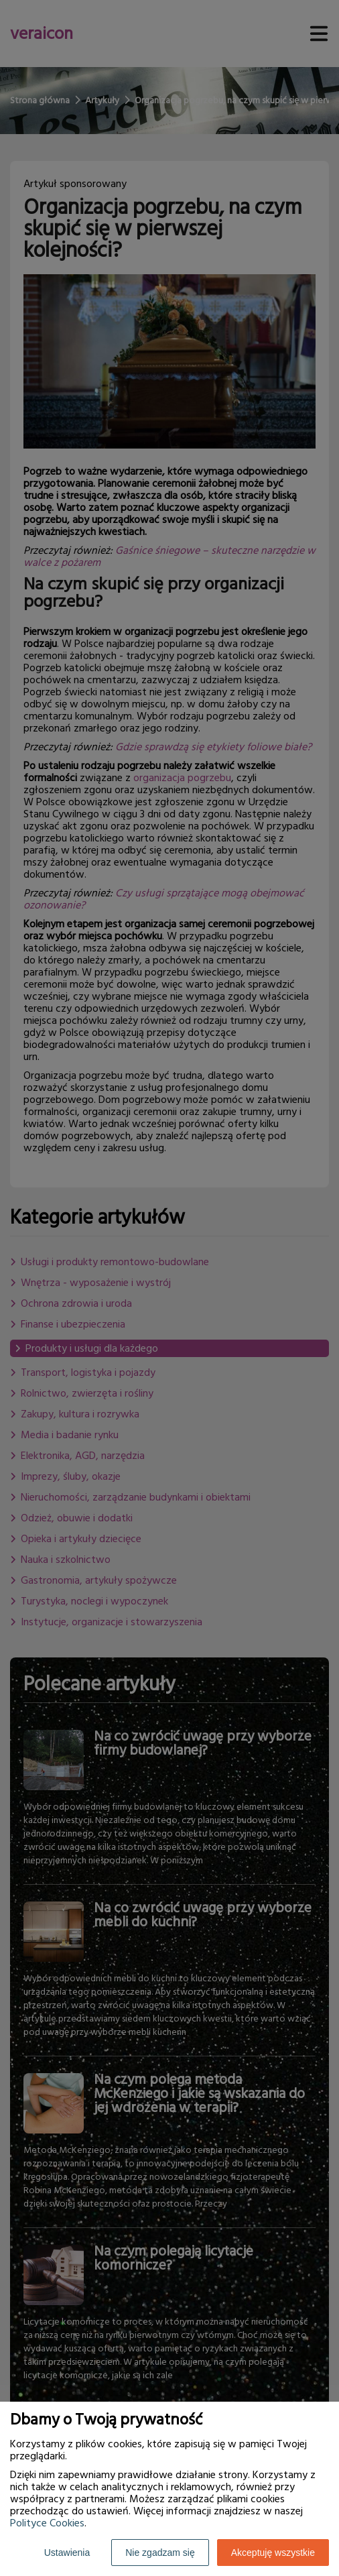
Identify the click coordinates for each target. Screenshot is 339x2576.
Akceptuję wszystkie (273, 2552)
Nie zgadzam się (160, 2552)
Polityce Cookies (47, 2523)
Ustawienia (67, 2552)
